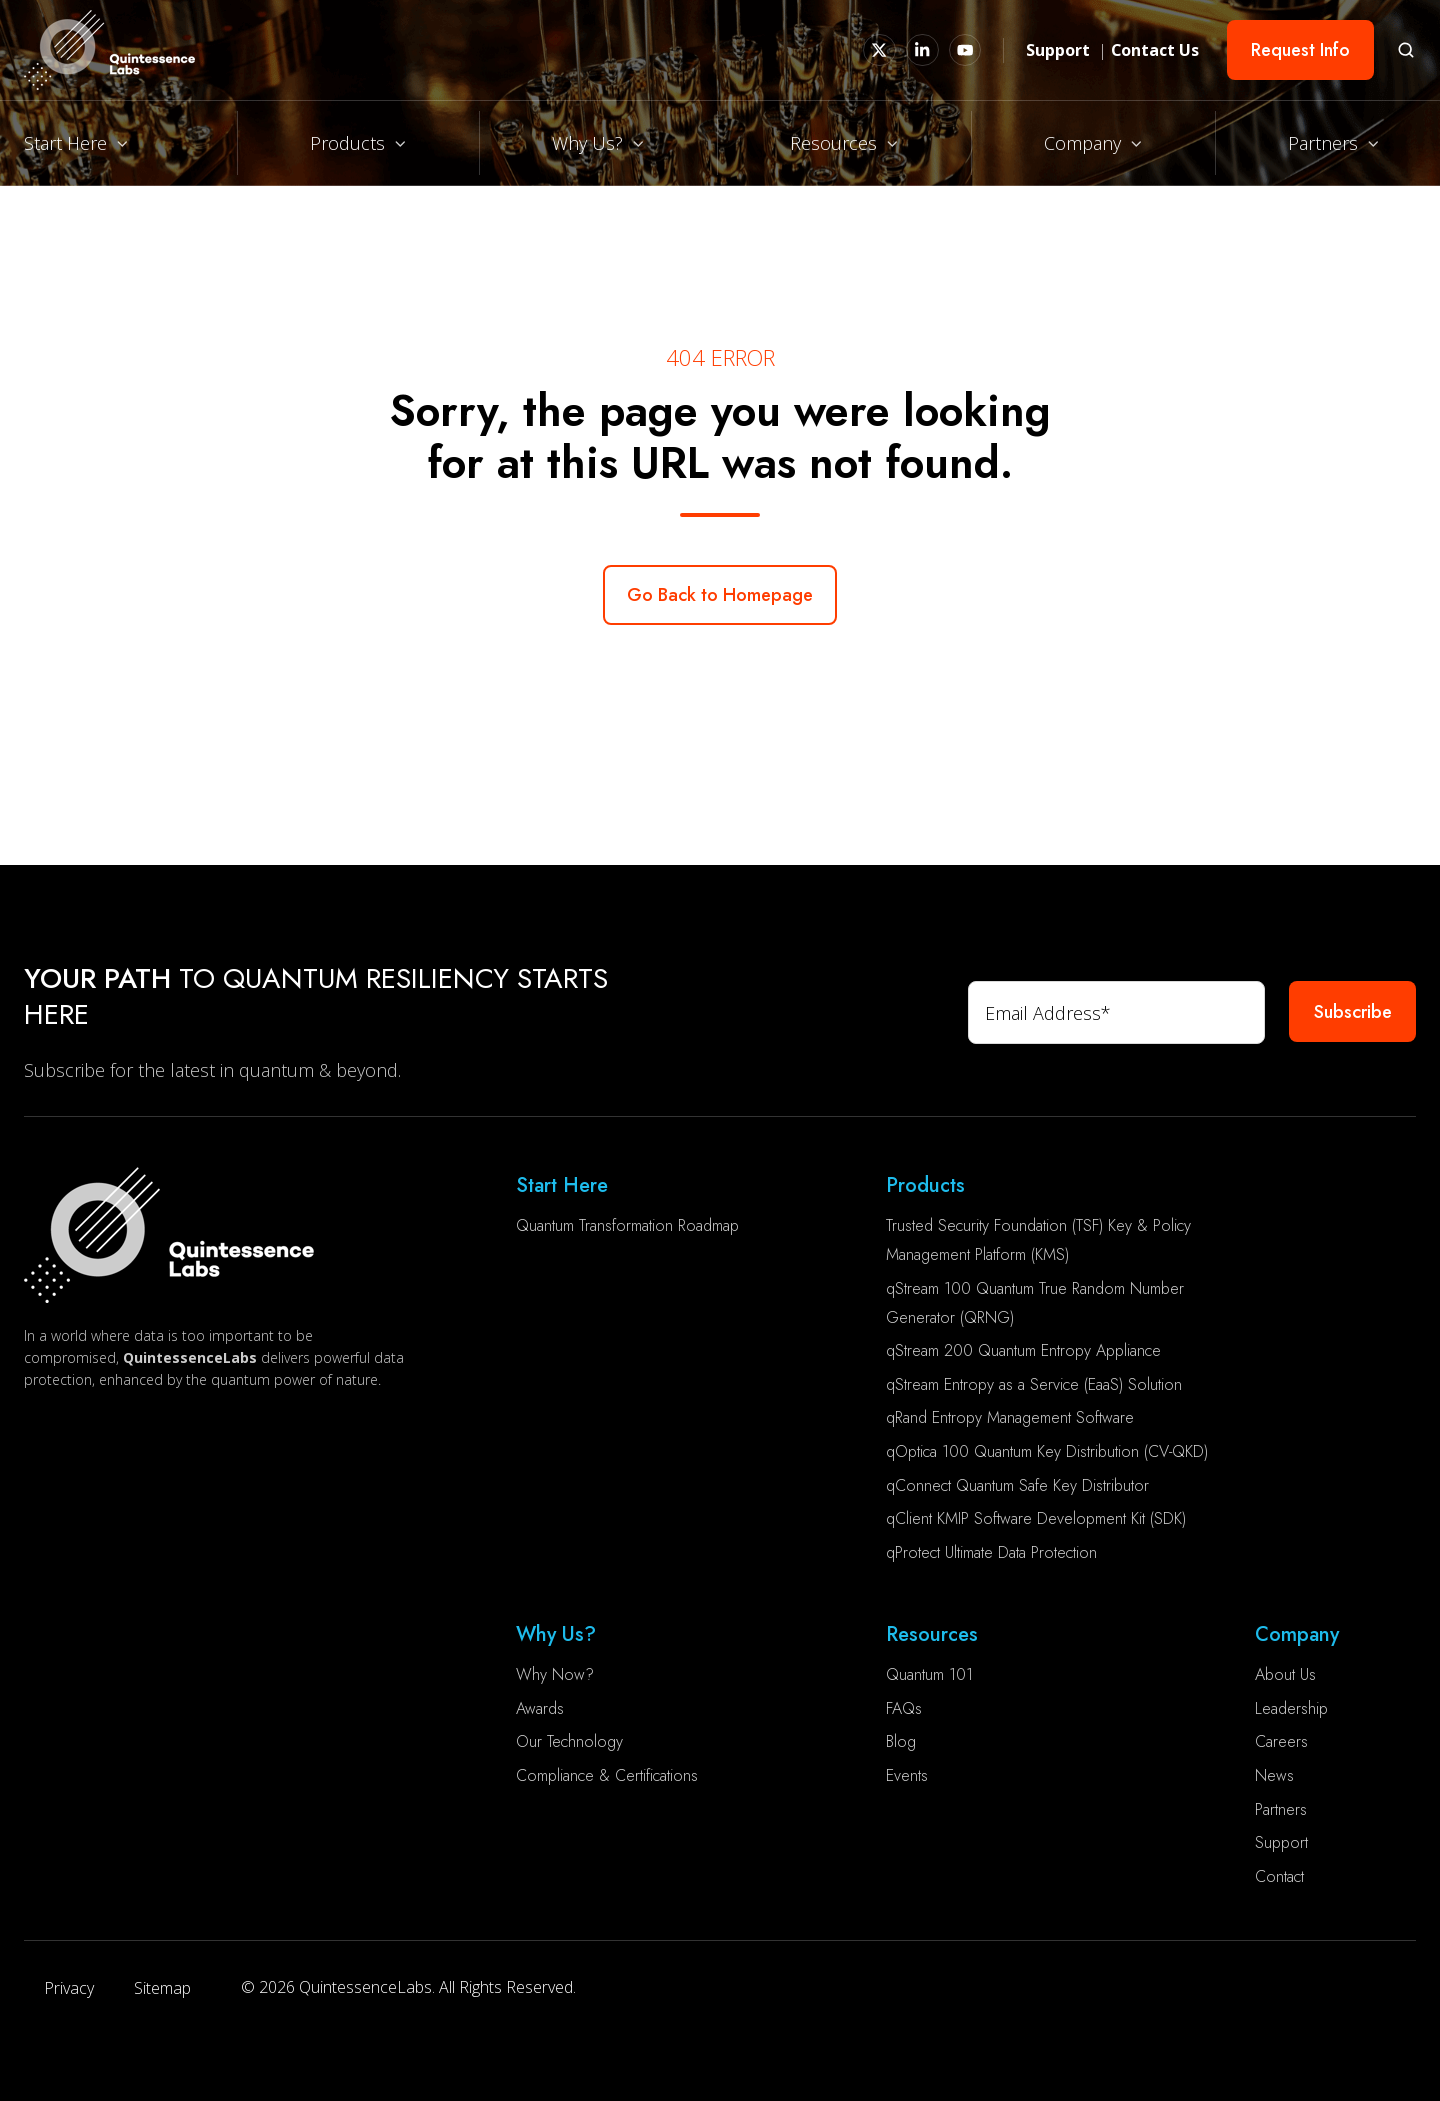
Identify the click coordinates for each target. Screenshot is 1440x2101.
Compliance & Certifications (607, 1775)
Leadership (1291, 1708)
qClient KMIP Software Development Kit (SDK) (1036, 1518)
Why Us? (587, 143)
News (1274, 1775)
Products (347, 143)
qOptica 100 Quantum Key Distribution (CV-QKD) (1047, 1451)
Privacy (69, 1988)
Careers (1281, 1741)
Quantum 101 (929, 1674)
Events (907, 1775)
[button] (1406, 50)
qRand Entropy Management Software (1010, 1417)
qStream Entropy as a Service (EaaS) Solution (1034, 1384)
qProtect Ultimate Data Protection (991, 1552)
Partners (1323, 143)
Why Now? (555, 1674)
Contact (1279, 1876)
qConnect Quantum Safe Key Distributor (1017, 1485)
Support (1281, 1842)
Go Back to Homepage (720, 595)
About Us (1285, 1674)
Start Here (65, 143)
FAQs (904, 1708)
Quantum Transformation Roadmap (627, 1225)
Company (1082, 143)
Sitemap (162, 1988)
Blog (901, 1741)
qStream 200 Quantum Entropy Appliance (1023, 1350)
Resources (833, 143)
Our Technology (569, 1741)
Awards (540, 1708)
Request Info (1300, 50)
